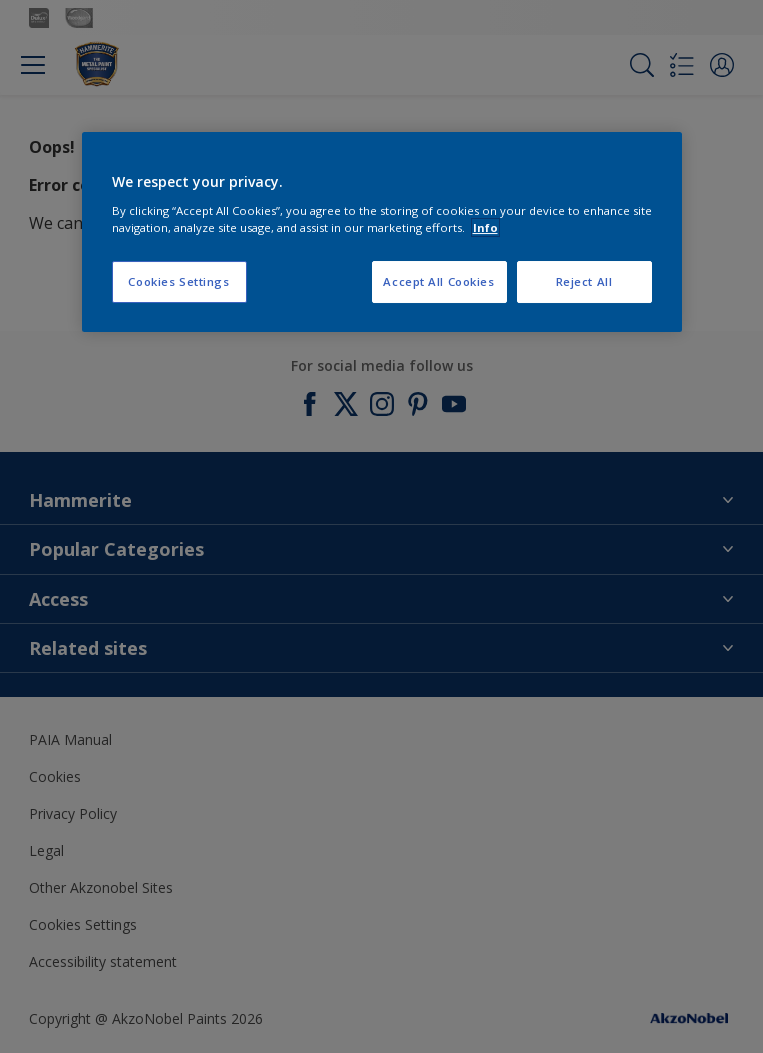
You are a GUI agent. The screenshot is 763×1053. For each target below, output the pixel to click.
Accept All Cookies (438, 281)
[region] (382, 232)
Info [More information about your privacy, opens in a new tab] (485, 227)
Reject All (584, 281)
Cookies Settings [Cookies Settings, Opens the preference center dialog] (178, 281)
